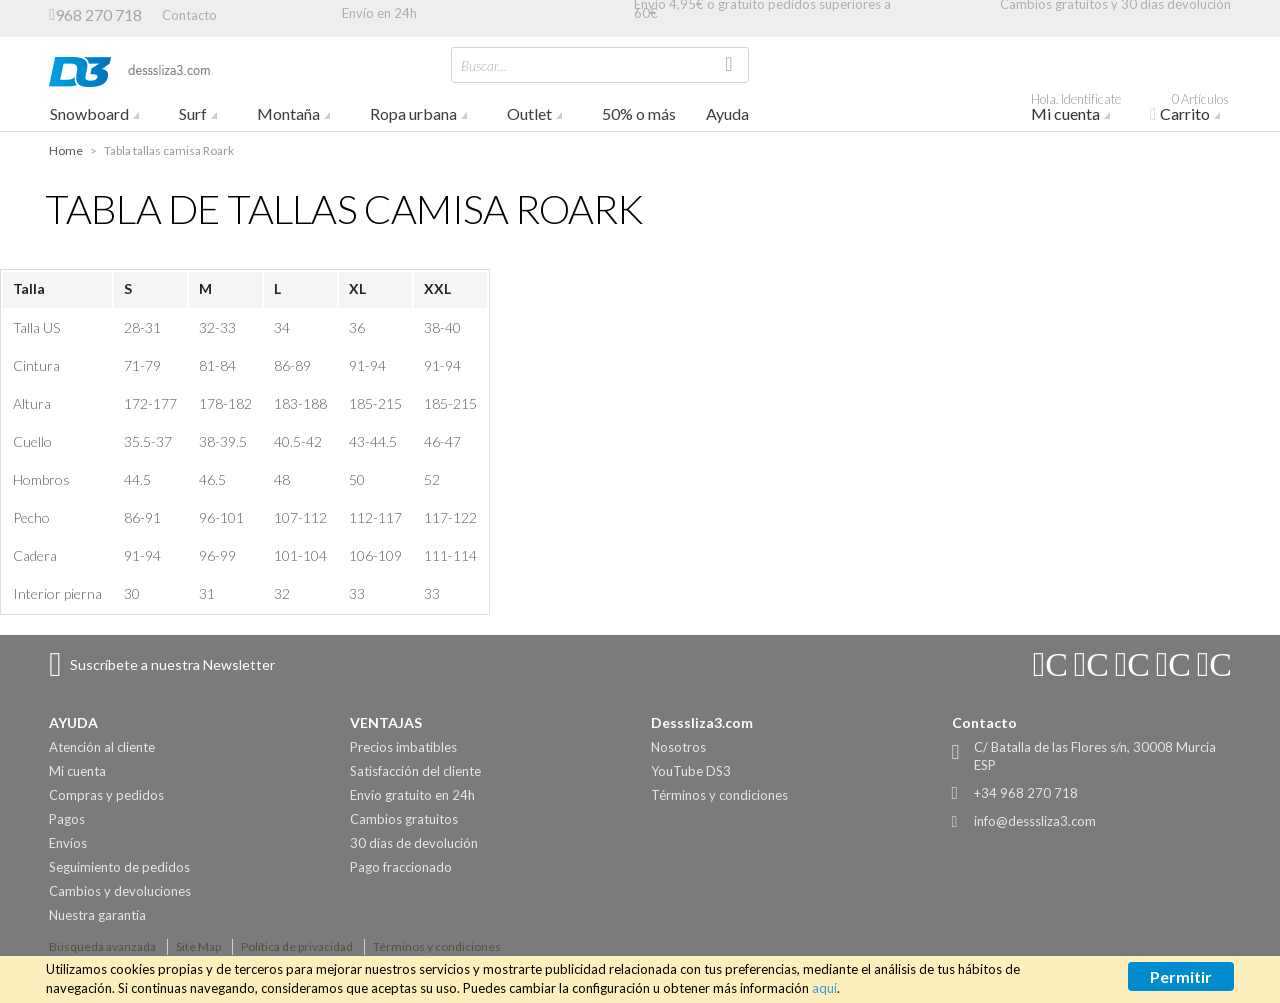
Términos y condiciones (719, 795)
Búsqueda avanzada (102, 946)
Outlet (529, 113)
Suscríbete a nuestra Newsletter (172, 664)
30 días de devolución (414, 843)
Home (66, 150)
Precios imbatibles (403, 747)
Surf (193, 113)
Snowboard (89, 113)
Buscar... (484, 65)
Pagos (67, 819)
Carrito (1197, 110)
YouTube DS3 (691, 771)
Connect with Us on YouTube (1091, 665)
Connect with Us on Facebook (1132, 665)
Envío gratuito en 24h (412, 795)
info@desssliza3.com (1035, 821)
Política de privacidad (297, 946)
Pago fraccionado (401, 867)
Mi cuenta (1083, 109)
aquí (824, 988)
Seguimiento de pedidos (119, 867)
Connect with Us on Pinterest (1214, 665)
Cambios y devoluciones (120, 891)
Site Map (198, 946)
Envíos (68, 843)
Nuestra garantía (97, 915)
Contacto (189, 14)
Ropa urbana (413, 113)
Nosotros (678, 747)
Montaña (288, 113)
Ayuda (727, 113)
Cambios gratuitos (404, 819)
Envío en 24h (379, 13)
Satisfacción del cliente (415, 771)
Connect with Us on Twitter (1173, 665)
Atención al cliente (102, 747)
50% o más (639, 113)
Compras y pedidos (106, 795)
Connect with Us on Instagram (1050, 665)
